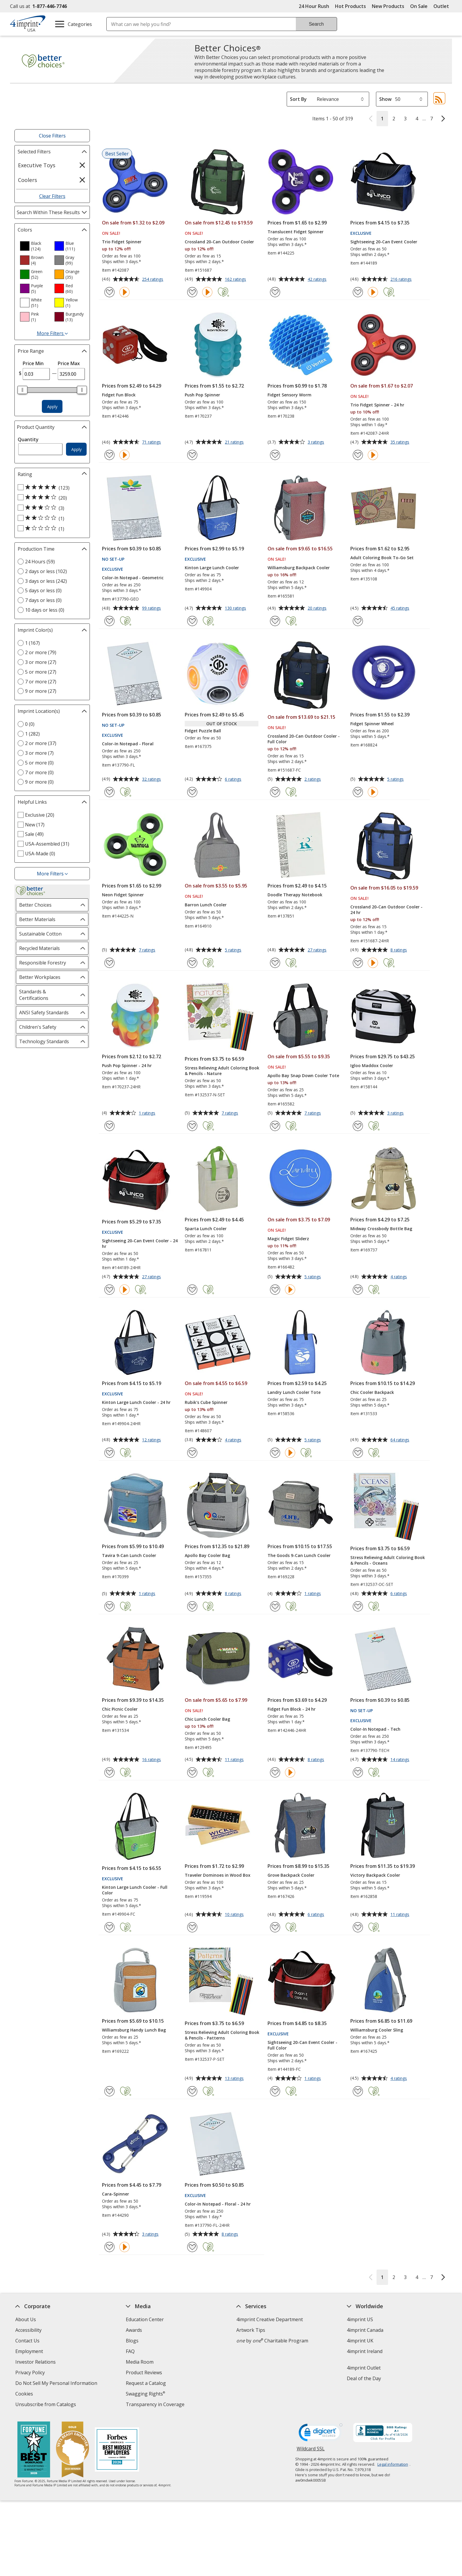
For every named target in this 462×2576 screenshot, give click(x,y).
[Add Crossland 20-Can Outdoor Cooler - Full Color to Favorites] (275, 792)
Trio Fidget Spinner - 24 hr (377, 405)
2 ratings (313, 779)
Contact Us (27, 2340)
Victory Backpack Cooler (375, 1875)
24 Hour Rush (314, 6)
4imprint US (360, 2319)
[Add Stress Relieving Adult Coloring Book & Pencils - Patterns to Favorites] (192, 2091)
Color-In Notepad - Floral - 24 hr (218, 2204)
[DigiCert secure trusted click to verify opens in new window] (320, 2434)
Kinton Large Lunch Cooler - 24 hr (136, 1402)
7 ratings (148, 950)
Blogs (132, 2340)
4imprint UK (360, 2340)
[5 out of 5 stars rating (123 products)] (51, 487)
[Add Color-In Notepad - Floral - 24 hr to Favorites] (192, 2247)
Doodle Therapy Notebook (295, 895)
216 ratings (401, 279)
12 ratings (152, 1440)
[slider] (22, 390)
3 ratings (317, 442)
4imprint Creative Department (269, 2319)
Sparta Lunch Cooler (206, 1228)
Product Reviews (144, 2372)
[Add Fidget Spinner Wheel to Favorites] (358, 792)
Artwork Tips (250, 2330)
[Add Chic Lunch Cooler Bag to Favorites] (192, 1772)
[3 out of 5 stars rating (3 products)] (51, 508)
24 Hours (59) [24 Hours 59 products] (40, 562)
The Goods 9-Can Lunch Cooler (299, 1555)
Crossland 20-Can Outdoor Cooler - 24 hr (386, 909)
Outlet (442, 6)
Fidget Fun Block (119, 395)
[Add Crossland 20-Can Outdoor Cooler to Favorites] (192, 292)
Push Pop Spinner (202, 395)
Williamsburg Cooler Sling (376, 2030)
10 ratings (235, 1915)
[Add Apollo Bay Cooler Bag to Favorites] (192, 1606)
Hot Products (350, 6)
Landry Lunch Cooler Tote (294, 1392)
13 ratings (235, 2079)
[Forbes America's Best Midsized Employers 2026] (117, 2450)
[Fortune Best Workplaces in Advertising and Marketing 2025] (33, 2450)
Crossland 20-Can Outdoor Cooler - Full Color (304, 738)
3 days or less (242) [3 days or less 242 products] (46, 581)
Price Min (33, 363)
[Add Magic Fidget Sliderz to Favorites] (275, 1290)
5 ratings (396, 779)
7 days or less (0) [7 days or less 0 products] (43, 600)
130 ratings (236, 608)
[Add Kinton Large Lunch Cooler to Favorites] (192, 621)
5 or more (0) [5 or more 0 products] (39, 763)
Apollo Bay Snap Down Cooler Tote (303, 1075)
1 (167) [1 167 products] (32, 643)
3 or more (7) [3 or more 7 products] (39, 753)
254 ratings (153, 279)
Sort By (298, 99)
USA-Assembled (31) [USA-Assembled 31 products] (47, 844)
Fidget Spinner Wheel (372, 723)
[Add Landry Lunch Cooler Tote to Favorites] (275, 1453)
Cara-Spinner (115, 2194)
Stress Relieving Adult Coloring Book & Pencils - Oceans (387, 1560)
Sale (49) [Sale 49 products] (34, 834)
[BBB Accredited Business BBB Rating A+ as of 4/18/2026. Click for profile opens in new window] (383, 2433)
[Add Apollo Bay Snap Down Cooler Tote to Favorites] (275, 1126)
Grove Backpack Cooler (291, 1875)
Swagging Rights (145, 2393)
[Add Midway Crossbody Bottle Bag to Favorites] (358, 1290)
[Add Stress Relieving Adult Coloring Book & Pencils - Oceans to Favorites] (358, 1606)
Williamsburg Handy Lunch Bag (134, 2030)
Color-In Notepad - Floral (128, 743)
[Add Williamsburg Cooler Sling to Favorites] (358, 2091)
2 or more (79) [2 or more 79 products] (40, 652)
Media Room (140, 2362)
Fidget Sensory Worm (289, 395)
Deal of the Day (364, 2378)
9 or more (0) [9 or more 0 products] (39, 782)
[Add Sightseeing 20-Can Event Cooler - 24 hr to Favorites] (109, 1290)
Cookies (24, 2394)
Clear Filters (52, 196)
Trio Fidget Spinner (121, 242)
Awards (134, 2330)
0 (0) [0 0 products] (29, 724)
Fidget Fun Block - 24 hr (292, 1709)
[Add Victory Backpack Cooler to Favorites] (358, 1927)
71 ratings (152, 442)
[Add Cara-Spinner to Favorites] (109, 2247)
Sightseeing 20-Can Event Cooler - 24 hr (140, 1243)
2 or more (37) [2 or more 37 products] (40, 743)
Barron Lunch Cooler (206, 905)
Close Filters (52, 135)
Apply (52, 406)
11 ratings (235, 1760)
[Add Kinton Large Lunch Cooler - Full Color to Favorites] (109, 1927)
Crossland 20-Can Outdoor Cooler (219, 242)
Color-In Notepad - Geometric (133, 577)
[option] (34, 246)
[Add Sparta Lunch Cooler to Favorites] (192, 1290)
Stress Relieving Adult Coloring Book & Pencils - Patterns (222, 2035)
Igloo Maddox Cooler (371, 1065)
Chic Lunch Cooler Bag (207, 1719)
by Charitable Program (272, 2340)
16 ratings (152, 1760)
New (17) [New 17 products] (34, 825)
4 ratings (399, 1277)
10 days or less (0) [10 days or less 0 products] (44, 610)
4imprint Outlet (364, 2368)
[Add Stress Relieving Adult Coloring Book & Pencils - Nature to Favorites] (192, 1126)
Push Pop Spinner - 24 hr (127, 1065)
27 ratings (318, 950)
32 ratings (152, 779)
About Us (25, 2319)
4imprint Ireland (364, 2351)
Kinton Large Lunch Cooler (212, 567)
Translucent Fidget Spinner (296, 231)
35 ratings (400, 442)
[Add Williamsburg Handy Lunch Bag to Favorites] (109, 2091)
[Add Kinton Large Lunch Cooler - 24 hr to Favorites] (109, 1453)
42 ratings (318, 279)
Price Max (69, 363)
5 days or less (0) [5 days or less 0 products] (43, 590)
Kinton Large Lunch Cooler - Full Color (134, 1890)
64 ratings (400, 1440)
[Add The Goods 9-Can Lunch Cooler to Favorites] (275, 1606)
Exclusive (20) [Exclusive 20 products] (39, 815)
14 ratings (400, 1760)
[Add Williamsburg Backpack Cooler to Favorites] (275, 621)
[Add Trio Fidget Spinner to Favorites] (109, 292)
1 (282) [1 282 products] (32, 734)
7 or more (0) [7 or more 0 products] (39, 772)
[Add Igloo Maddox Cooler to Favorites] (358, 1126)
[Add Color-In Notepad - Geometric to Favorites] (109, 621)
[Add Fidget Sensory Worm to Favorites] (275, 455)
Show (385, 99)
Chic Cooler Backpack (372, 1392)
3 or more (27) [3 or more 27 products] (40, 662)
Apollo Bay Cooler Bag (207, 1555)
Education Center (145, 2319)
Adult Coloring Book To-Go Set (382, 557)
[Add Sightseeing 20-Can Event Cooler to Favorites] (358, 292)
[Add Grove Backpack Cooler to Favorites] (275, 1927)
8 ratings (399, 950)
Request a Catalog (146, 2383)
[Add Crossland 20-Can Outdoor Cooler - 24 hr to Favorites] (358, 963)
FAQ (130, 2351)
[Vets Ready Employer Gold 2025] (72, 2450)
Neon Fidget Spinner (123, 895)
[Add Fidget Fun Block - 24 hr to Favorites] (275, 1772)
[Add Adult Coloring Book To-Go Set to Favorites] (358, 621)
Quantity (28, 439)
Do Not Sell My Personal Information (57, 2384)
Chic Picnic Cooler (120, 1709)
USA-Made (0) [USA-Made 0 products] (40, 854)
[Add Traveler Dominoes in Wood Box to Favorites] (192, 1927)
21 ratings (235, 442)
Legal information (392, 2464)
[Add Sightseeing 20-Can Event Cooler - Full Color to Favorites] (275, 2091)
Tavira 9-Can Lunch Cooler (129, 1555)
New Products (388, 6)
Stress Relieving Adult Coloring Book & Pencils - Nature (222, 1070)
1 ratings (148, 1113)
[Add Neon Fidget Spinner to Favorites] (109, 963)
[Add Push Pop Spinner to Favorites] (192, 455)
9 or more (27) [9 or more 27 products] (40, 691)
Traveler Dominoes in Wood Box (217, 1875)
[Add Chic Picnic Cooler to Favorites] (109, 1772)
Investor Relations (36, 2363)
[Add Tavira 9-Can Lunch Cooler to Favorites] (109, 1606)
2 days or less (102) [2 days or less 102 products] (46, 571)
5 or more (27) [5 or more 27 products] (40, 672)
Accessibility (28, 2330)
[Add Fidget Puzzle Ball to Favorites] (192, 792)
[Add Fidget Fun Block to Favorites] (109, 455)
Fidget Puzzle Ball (203, 731)
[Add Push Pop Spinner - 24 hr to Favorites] (109, 1126)
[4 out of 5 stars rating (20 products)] (51, 497)
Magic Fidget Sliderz (288, 1238)
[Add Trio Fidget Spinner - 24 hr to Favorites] (358, 455)
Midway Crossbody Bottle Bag (381, 1228)
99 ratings (152, 608)
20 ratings (318, 608)
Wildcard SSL (311, 2450)
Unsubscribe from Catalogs (46, 2405)
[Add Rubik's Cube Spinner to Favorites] (192, 1453)
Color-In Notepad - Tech (375, 1729)
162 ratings (236, 279)
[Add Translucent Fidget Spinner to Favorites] (275, 292)
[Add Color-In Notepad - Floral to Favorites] (109, 792)
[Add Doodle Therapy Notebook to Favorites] (275, 963)
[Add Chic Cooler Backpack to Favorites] (358, 1453)
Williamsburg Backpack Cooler (299, 567)
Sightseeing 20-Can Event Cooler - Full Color (302, 2045)
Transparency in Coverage (156, 2405)
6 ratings (234, 779)
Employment (29, 2351)
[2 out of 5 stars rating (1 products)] (51, 518)
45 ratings (400, 608)
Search (316, 24)
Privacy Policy (30, 2373)
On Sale (419, 6)
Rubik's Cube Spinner (206, 1402)
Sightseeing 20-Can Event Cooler (383, 242)
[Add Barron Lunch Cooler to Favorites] (192, 963)
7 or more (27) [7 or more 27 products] (40, 682)
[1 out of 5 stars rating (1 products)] (51, 528)
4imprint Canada (365, 2330)
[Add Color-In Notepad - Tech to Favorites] (358, 1772)
